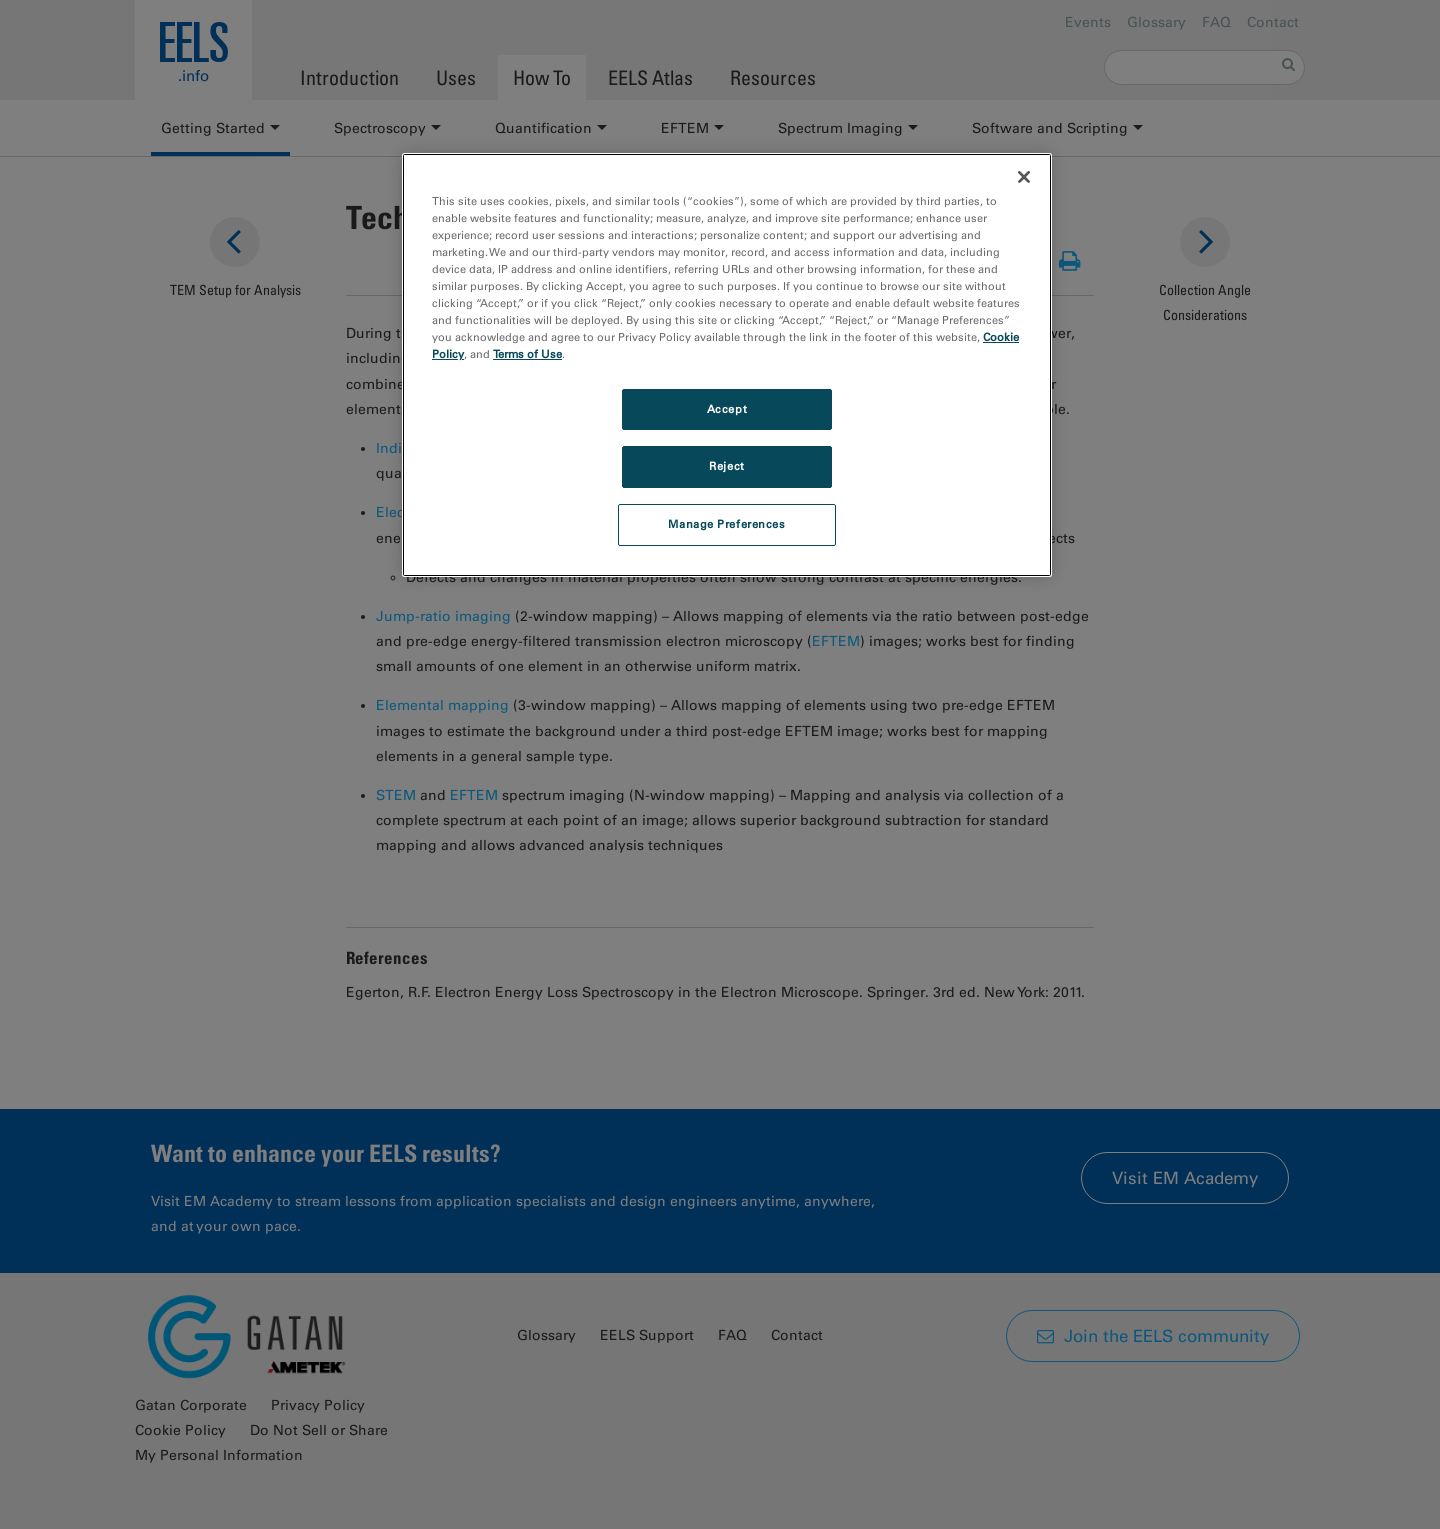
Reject (726, 466)
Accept (727, 409)
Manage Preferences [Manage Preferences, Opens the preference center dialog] (726, 524)
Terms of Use (527, 354)
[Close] (1024, 177)
